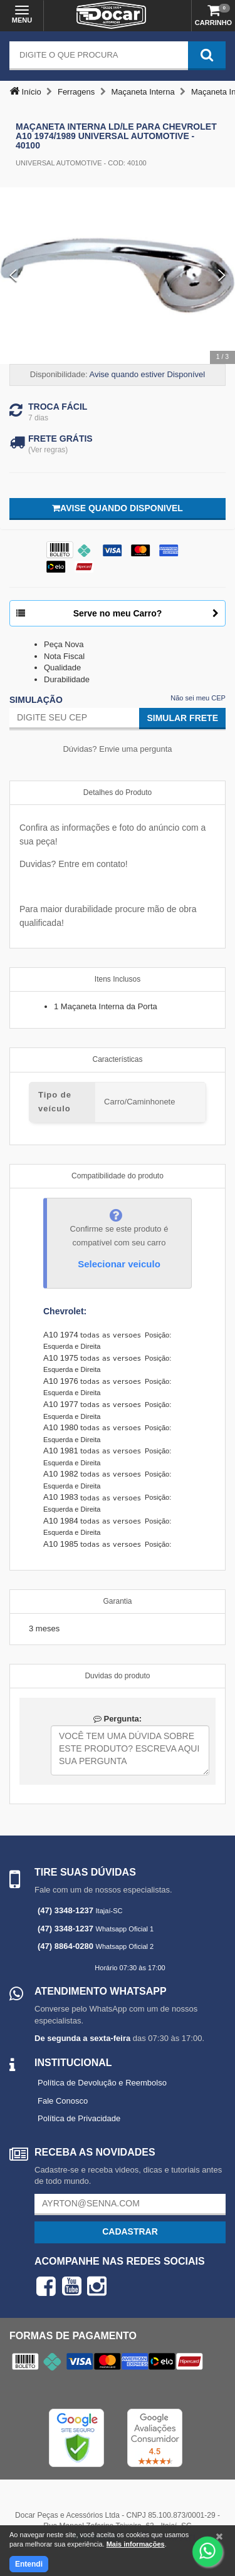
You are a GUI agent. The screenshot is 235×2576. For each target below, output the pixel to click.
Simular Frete (182, 718)
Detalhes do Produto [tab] (117, 792)
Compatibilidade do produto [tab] (117, 1175)
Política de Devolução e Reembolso (102, 2082)
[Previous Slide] (13, 276)
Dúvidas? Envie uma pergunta (117, 749)
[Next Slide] (222, 276)
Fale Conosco (63, 2101)
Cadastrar (130, 2231)
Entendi (29, 2564)
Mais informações (136, 2544)
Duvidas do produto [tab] (117, 1675)
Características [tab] (117, 1059)
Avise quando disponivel (117, 508)
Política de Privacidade (79, 2118)
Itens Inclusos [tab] (117, 979)
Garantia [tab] (117, 1601)
